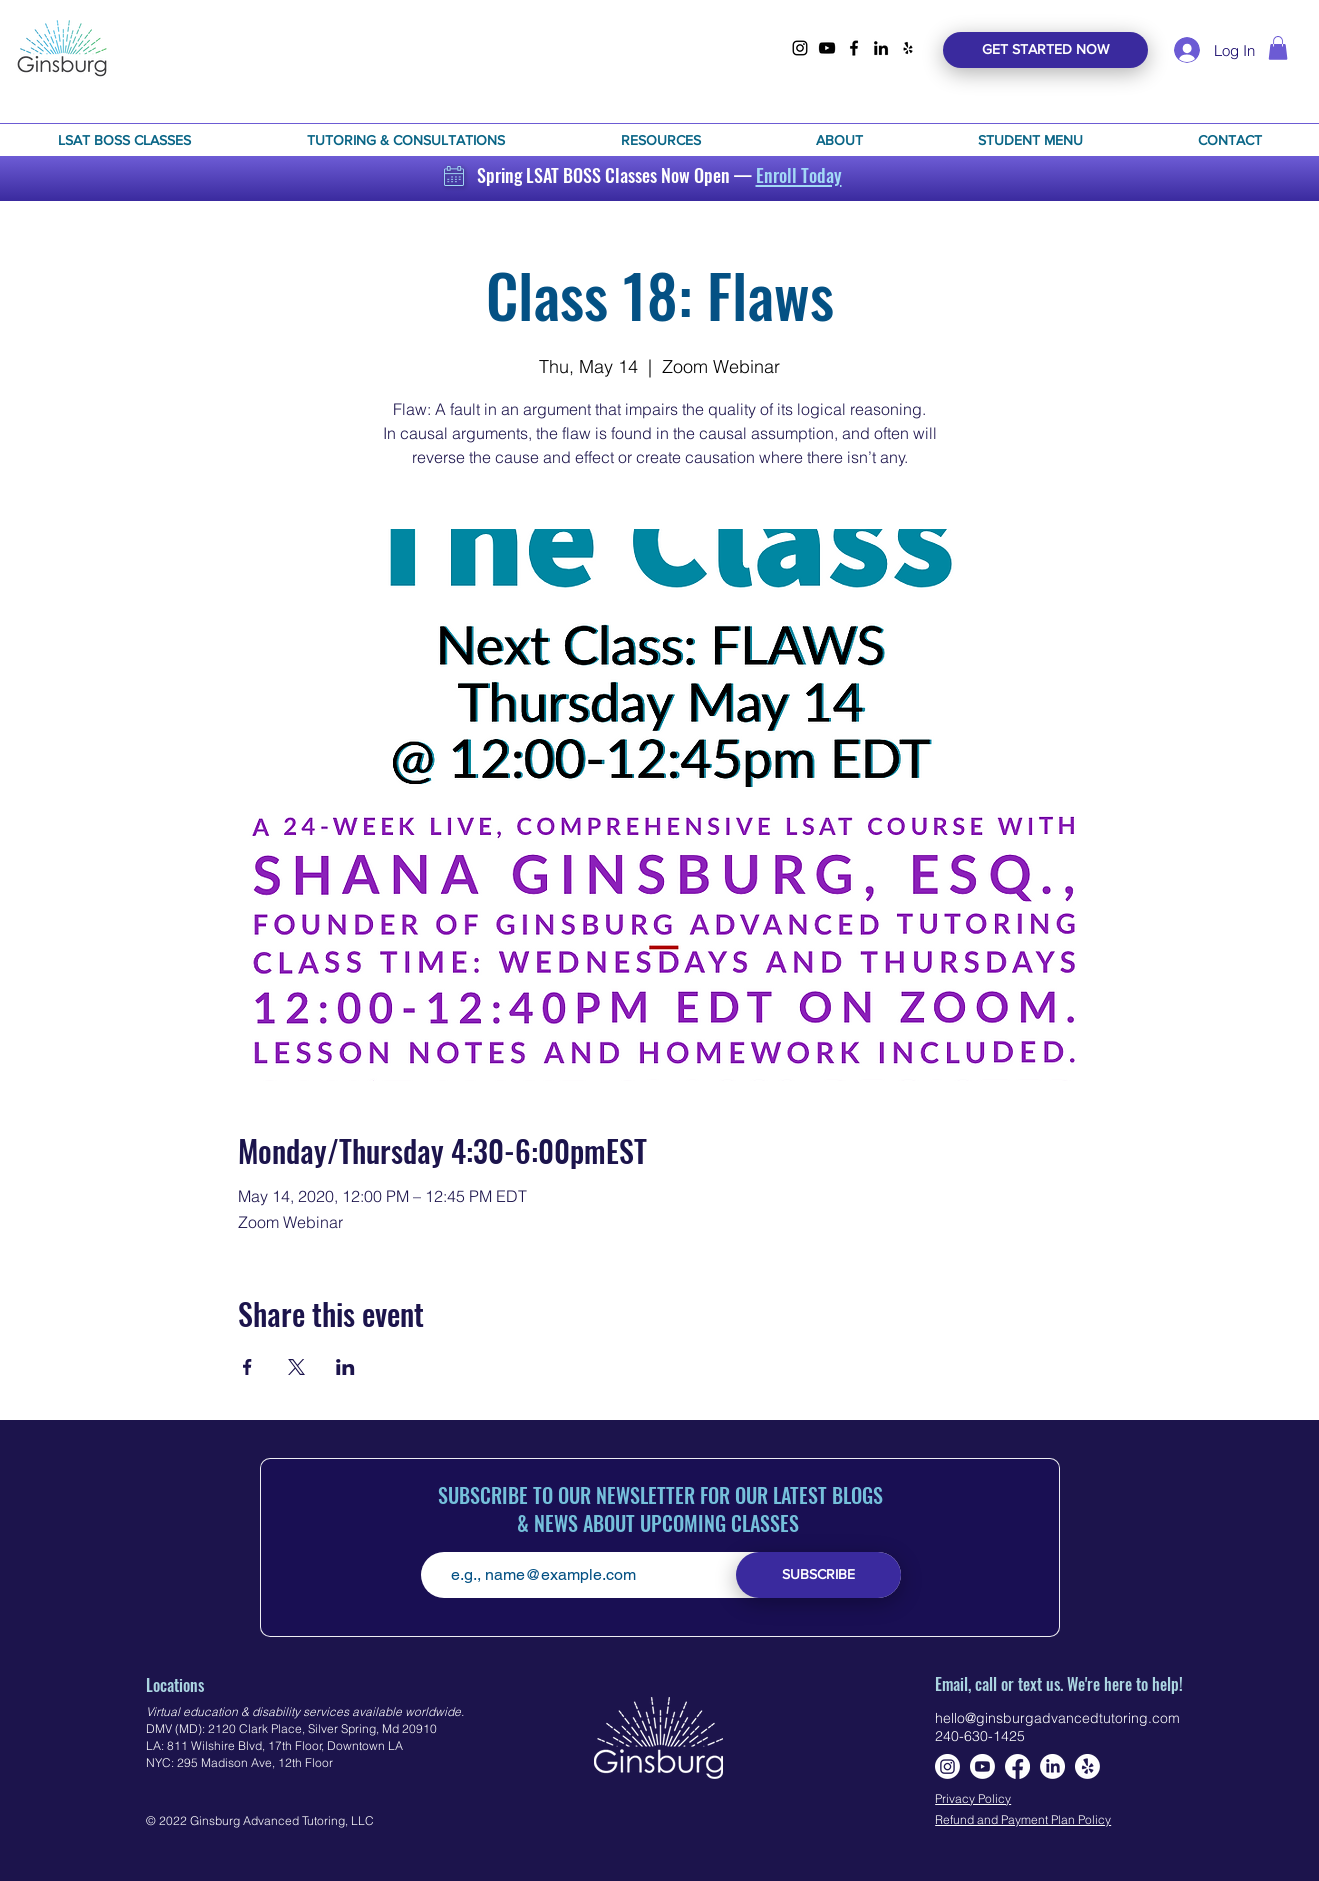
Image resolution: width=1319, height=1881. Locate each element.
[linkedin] (881, 48)
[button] (124, 140)
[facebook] (854, 48)
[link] (1278, 48)
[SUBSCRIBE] (818, 1575)
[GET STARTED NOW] (1045, 50)
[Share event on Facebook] (247, 1367)
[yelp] (908, 48)
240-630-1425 (980, 1736)
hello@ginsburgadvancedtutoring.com (1057, 1718)
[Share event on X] (296, 1367)
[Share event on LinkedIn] (345, 1367)
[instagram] (800, 48)
